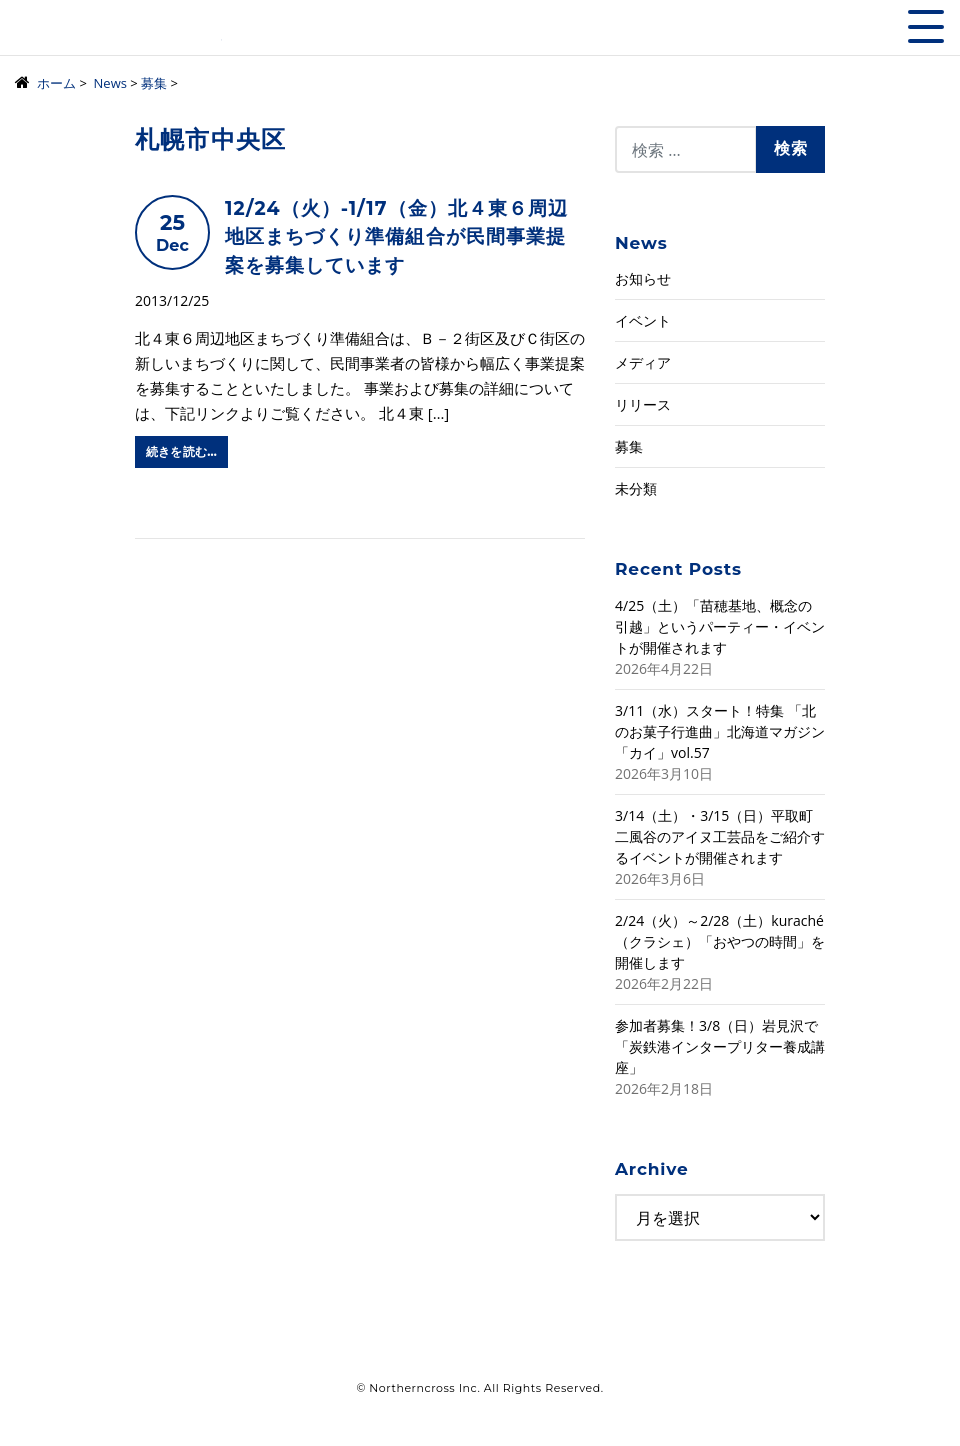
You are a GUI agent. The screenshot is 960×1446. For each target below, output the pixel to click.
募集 (629, 446)
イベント (643, 320)
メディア (643, 362)
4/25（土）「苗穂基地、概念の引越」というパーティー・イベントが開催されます (720, 626)
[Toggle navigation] (926, 26)
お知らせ (643, 278)
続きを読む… (181, 451)
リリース (643, 404)
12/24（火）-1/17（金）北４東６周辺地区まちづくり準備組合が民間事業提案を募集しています (396, 237)
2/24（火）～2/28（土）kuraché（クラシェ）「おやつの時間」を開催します (720, 941)
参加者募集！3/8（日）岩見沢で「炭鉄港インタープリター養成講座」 (720, 1046)
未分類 (636, 488)
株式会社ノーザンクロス (118, 34)
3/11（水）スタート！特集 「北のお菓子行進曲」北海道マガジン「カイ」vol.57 (720, 731)
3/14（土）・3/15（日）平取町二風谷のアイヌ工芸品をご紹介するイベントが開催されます (720, 836)
